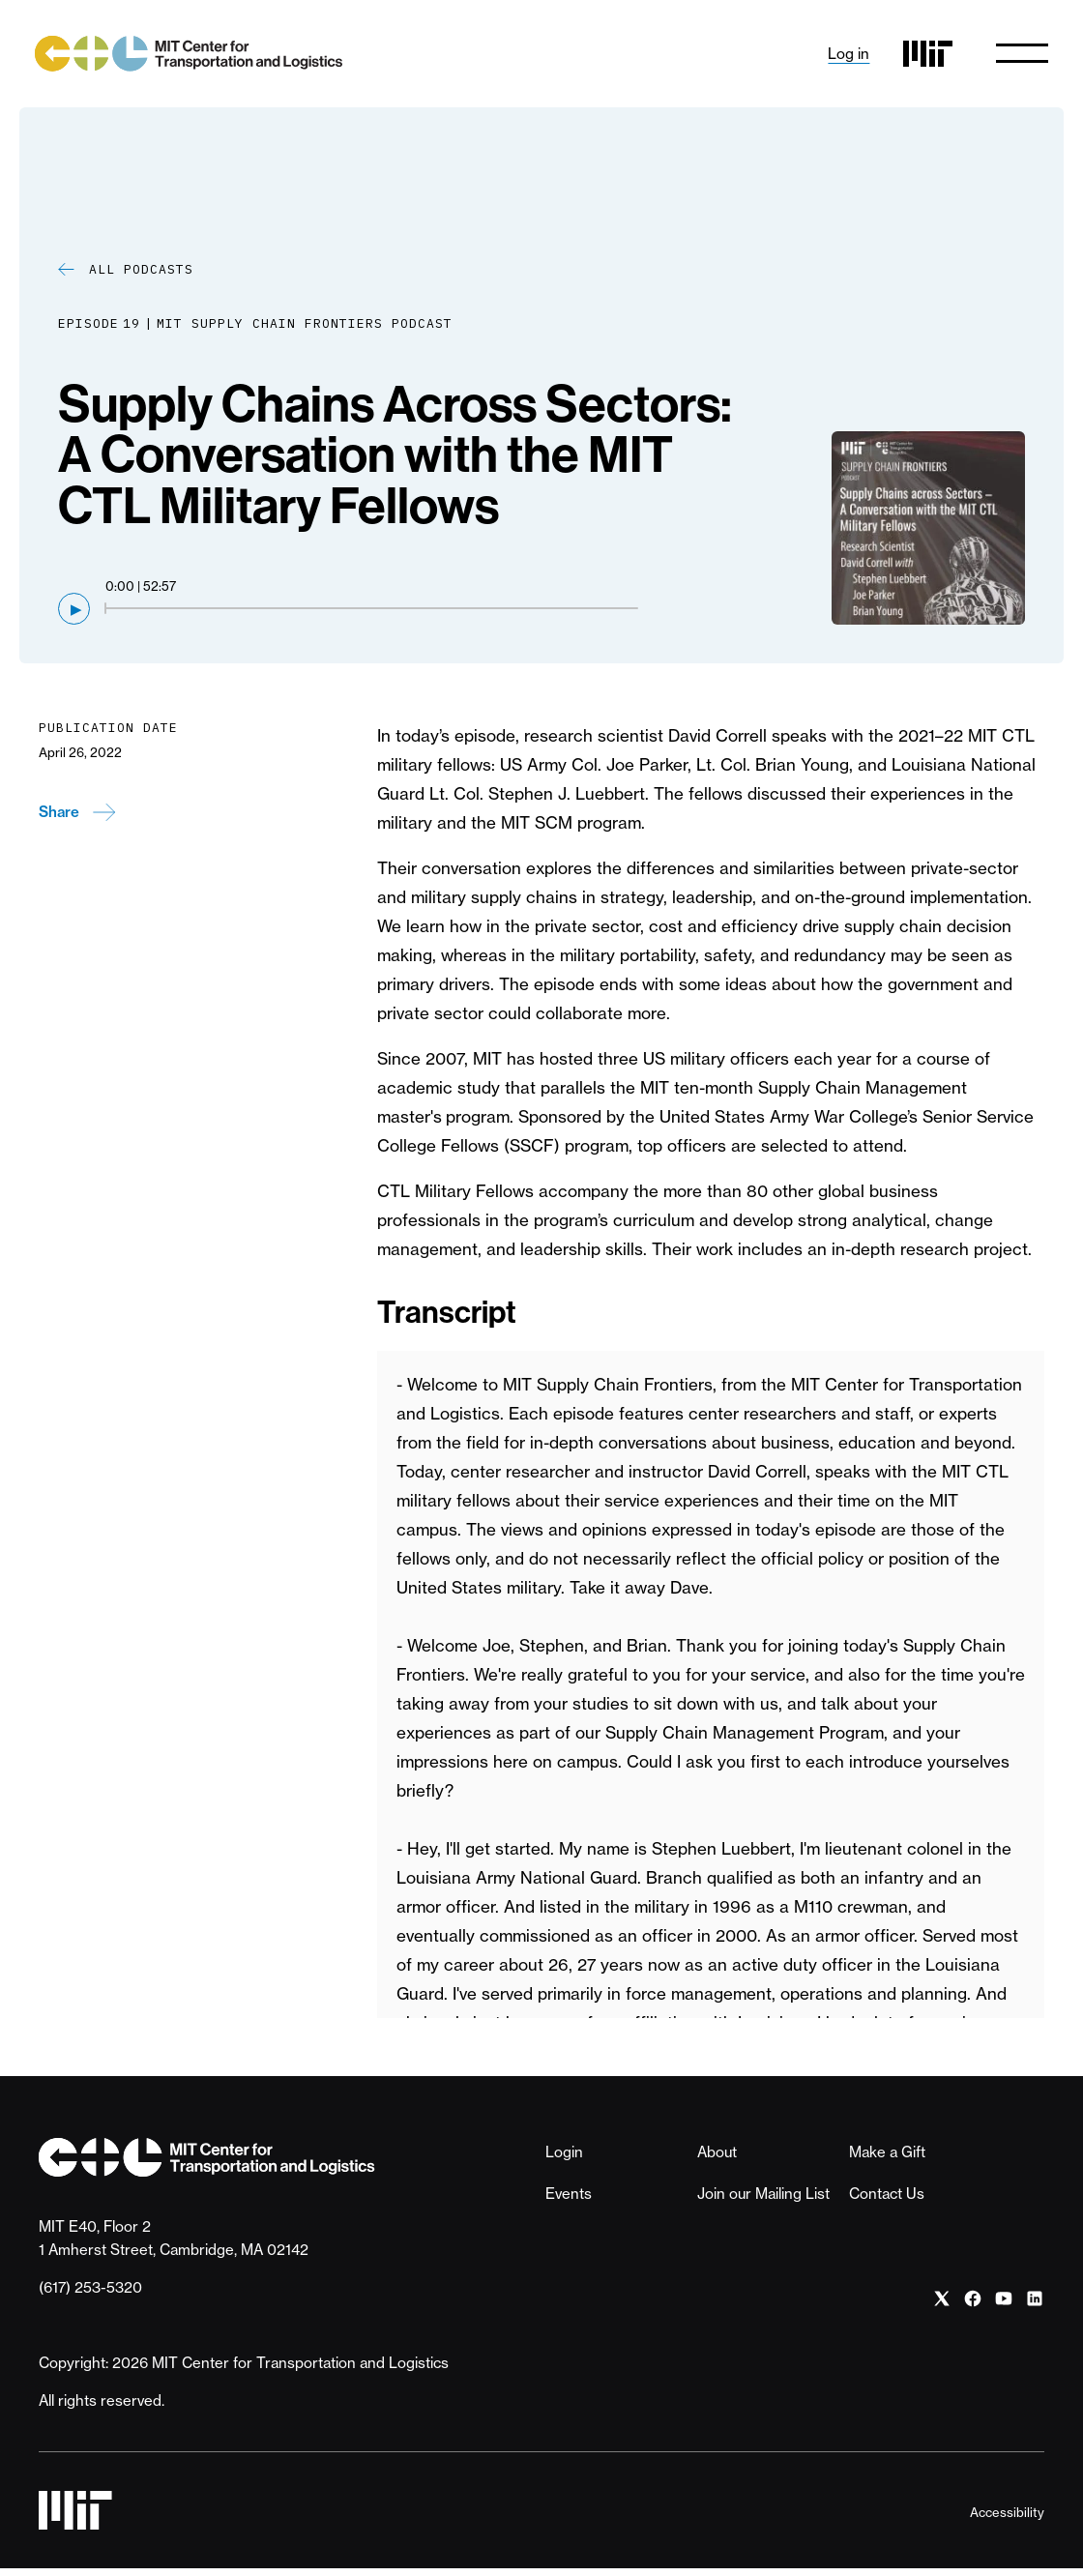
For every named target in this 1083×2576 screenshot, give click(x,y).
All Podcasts (141, 276)
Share (59, 818)
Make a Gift (887, 2159)
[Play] (74, 615)
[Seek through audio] (371, 615)
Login (564, 2159)
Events (568, 2200)
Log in (844, 56)
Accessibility (1007, 2519)
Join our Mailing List (763, 2200)
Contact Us (886, 2200)
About (717, 2159)
